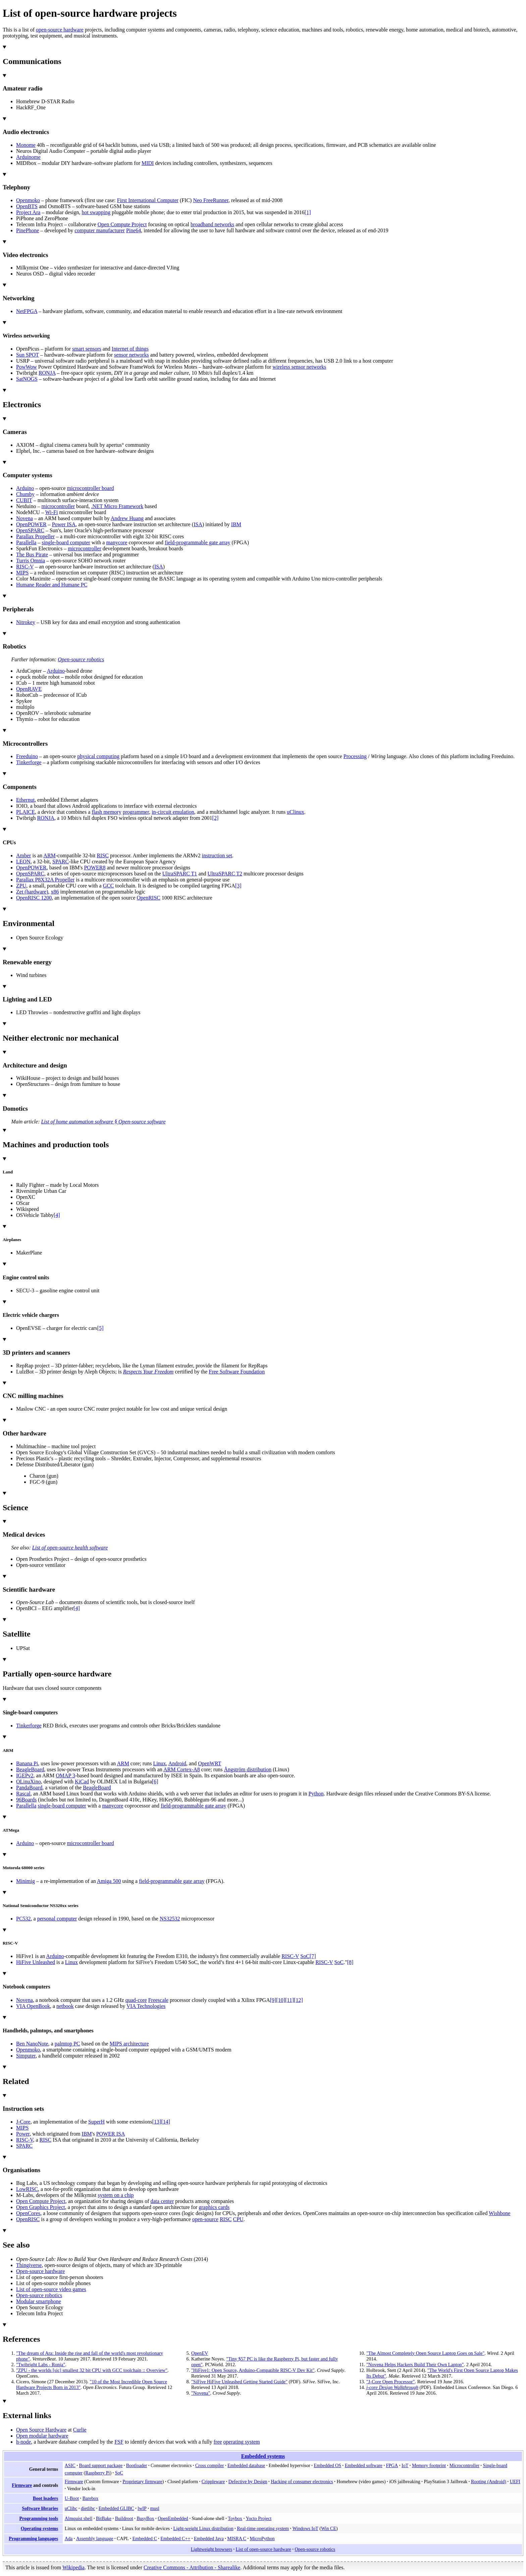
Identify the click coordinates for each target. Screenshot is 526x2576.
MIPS (22, 572)
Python (315, 1793)
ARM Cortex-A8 (181, 1769)
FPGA (392, 2465)
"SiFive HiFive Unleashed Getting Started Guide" (239, 2381)
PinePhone (27, 230)
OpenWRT (209, 1763)
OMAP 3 (65, 1775)
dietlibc (88, 2508)
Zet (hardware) (32, 892)
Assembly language (94, 2538)
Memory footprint (429, 2465)
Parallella (26, 542)
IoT (405, 2465)
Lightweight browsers (211, 2549)
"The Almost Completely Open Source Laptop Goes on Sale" (425, 2353)
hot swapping (96, 212)
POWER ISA (110, 2134)
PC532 (23, 1918)
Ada (68, 2538)
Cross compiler (209, 2465)
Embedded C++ (175, 2538)
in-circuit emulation (173, 812)
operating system (241, 2442)
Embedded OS (327, 2465)
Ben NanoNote (32, 2043)
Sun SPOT (27, 355)
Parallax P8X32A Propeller (45, 879)
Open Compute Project (122, 224)
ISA (198, 524)
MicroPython (262, 2538)
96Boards (26, 1799)
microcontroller (58, 506)
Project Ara (28, 212)
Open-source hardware (40, 2271)
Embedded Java (209, 2538)
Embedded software (363, 2465)
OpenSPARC (30, 530)
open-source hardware (60, 30)
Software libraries (40, 2508)
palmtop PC (67, 2043)
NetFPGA (26, 311)
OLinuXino (28, 1781)
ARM (49, 855)
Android (177, 1763)
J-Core (23, 2122)
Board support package (100, 2465)
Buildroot (124, 2518)
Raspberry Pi (97, 2472)
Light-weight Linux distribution (203, 2528)
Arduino (25, 488)
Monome (26, 145)
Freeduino (27, 756)
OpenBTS (27, 206)
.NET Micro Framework (117, 506)
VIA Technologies (145, 2006)
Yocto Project (258, 2518)
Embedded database (246, 2465)
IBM (236, 524)
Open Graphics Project (40, 2207)
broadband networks (212, 224)
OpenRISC (148, 898)
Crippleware (213, 2481)
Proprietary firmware (142, 2481)
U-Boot (72, 2498)
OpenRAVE (29, 689)
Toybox (235, 2518)
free (218, 2442)
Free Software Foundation (237, 1371)
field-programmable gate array (197, 542)
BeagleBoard (30, 1769)
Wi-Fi (51, 512)
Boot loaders (45, 2498)
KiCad (82, 1781)
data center (162, 2201)
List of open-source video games (51, 2289)
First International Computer (147, 200)
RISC (103, 855)
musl (154, 2508)
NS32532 (170, 1918)
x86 (55, 892)
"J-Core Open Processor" (390, 2381)
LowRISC (27, 2189)
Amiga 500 (109, 1881)
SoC (305, 1956)
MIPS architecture (129, 2043)
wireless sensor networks (299, 367)
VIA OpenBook (33, 2006)
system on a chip (116, 2195)
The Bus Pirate (32, 554)
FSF (118, 2442)
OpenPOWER (31, 524)
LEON (23, 861)
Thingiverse (29, 2265)
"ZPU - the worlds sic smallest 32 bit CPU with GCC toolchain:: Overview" (91, 2370)
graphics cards (214, 2207)
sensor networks (131, 355)
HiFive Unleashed (35, 1962)
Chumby (25, 494)
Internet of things (130, 349)
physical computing (98, 756)
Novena (24, 518)
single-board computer (66, 542)
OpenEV (199, 2353)
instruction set (217, 855)
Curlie (80, 2430)
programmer (136, 812)
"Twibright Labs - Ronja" (40, 2364)
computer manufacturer (99, 230)
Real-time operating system (263, 2528)
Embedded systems (263, 2456)
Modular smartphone (38, 2301)
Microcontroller (464, 2465)
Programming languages (33, 2538)
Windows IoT (305, 2528)
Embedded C (145, 2538)
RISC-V (25, 566)
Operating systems (39, 2528)
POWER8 (94, 867)
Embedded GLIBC (116, 2508)
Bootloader (136, 2465)
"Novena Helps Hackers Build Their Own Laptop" (415, 2364)
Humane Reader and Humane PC (51, 585)
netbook (65, 2006)
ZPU (21, 885)
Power (23, 2134)
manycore (116, 542)
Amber (23, 855)
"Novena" (200, 2393)
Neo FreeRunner (210, 200)
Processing (355, 756)
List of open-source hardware (263, 2549)
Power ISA (64, 524)
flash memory (106, 812)
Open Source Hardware (41, 2430)
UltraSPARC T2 (224, 873)
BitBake (103, 2518)
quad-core (136, 2000)
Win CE (328, 2528)
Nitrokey (25, 622)
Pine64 (133, 230)
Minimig (25, 1881)
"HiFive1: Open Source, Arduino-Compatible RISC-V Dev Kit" (253, 2370)
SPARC (60, 861)
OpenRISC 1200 (34, 898)
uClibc (71, 2508)
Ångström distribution (247, 1769)
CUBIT (24, 500)
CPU (238, 2219)
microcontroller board (90, 488)
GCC (108, 885)
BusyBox (145, 2518)
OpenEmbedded (173, 2518)
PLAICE (25, 812)
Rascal (23, 1793)
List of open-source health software (70, 1547)
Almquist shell (79, 2518)
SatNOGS (27, 379)
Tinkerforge (29, 762)
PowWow (26, 367)
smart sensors (86, 349)
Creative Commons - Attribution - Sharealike (192, 2567)
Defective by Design (247, 2481)
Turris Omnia (30, 560)
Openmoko (28, 200)
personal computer (57, 1918)
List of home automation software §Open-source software (103, 1121)
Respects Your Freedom (148, 1371)
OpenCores (28, 2213)
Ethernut (25, 800)
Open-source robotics (81, 659)
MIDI (148, 163)
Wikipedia (73, 2567)
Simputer (26, 2056)
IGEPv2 (25, 1775)
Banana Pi (27, 1763)
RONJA (47, 373)
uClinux (295, 812)
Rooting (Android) (488, 2481)
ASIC (70, 2465)
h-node (23, 2442)
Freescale (158, 2000)
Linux (159, 1763)
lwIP (142, 2508)
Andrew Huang (127, 518)
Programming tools (38, 2518)
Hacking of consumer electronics (302, 2481)
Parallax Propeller (35, 536)
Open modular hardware (42, 2436)
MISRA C (236, 2538)
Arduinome (28, 157)
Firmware (22, 2485)
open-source (205, 2219)
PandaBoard (29, 1787)
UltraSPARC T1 (179, 873)
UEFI (515, 2481)
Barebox (91, 2498)
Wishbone (499, 2213)
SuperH (96, 2122)
